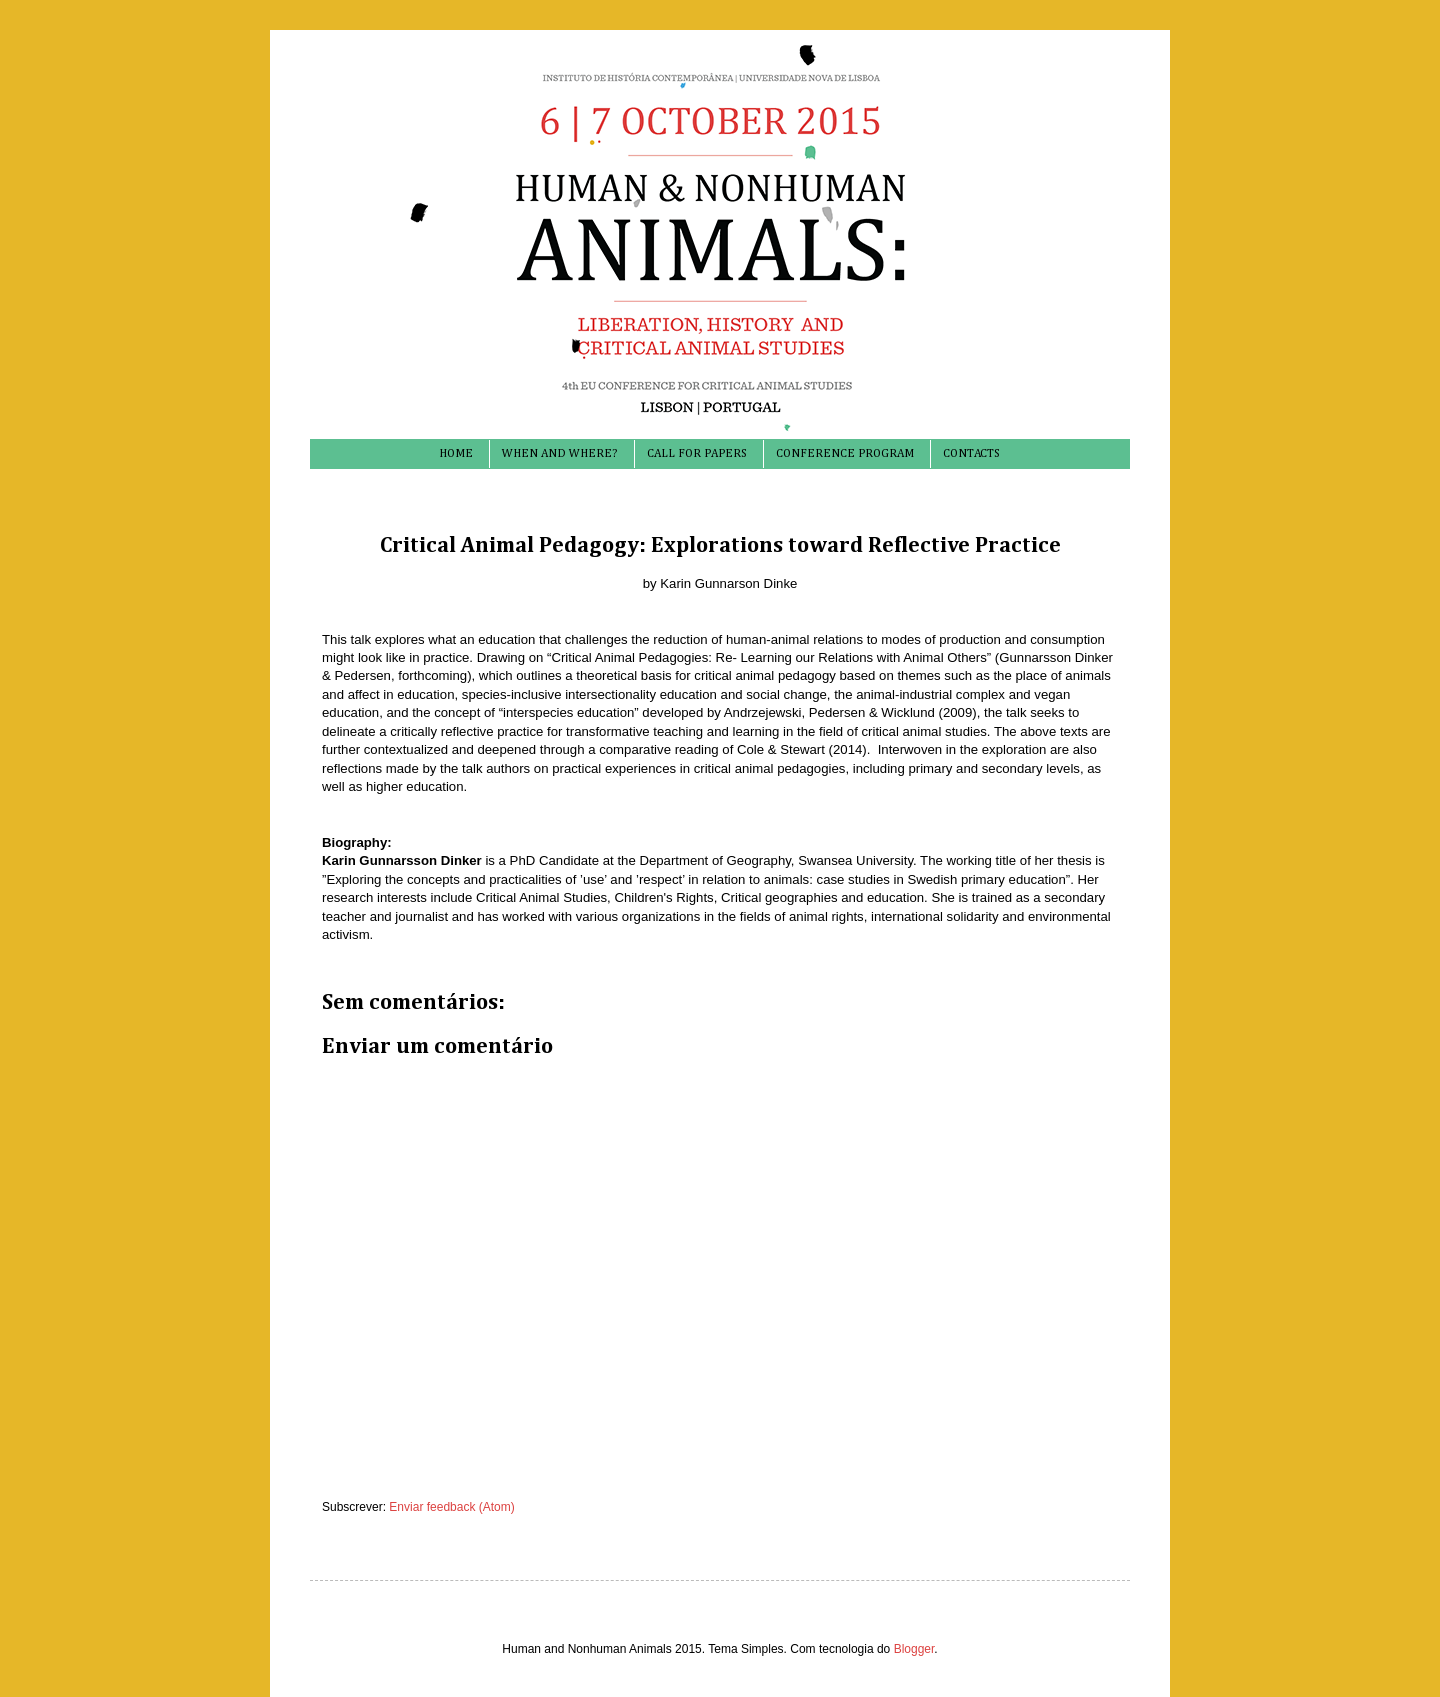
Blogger (914, 1649)
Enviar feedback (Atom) (451, 1507)
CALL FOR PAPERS (697, 454)
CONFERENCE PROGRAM (845, 454)
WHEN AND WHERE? (559, 454)
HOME (456, 454)
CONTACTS (971, 454)
